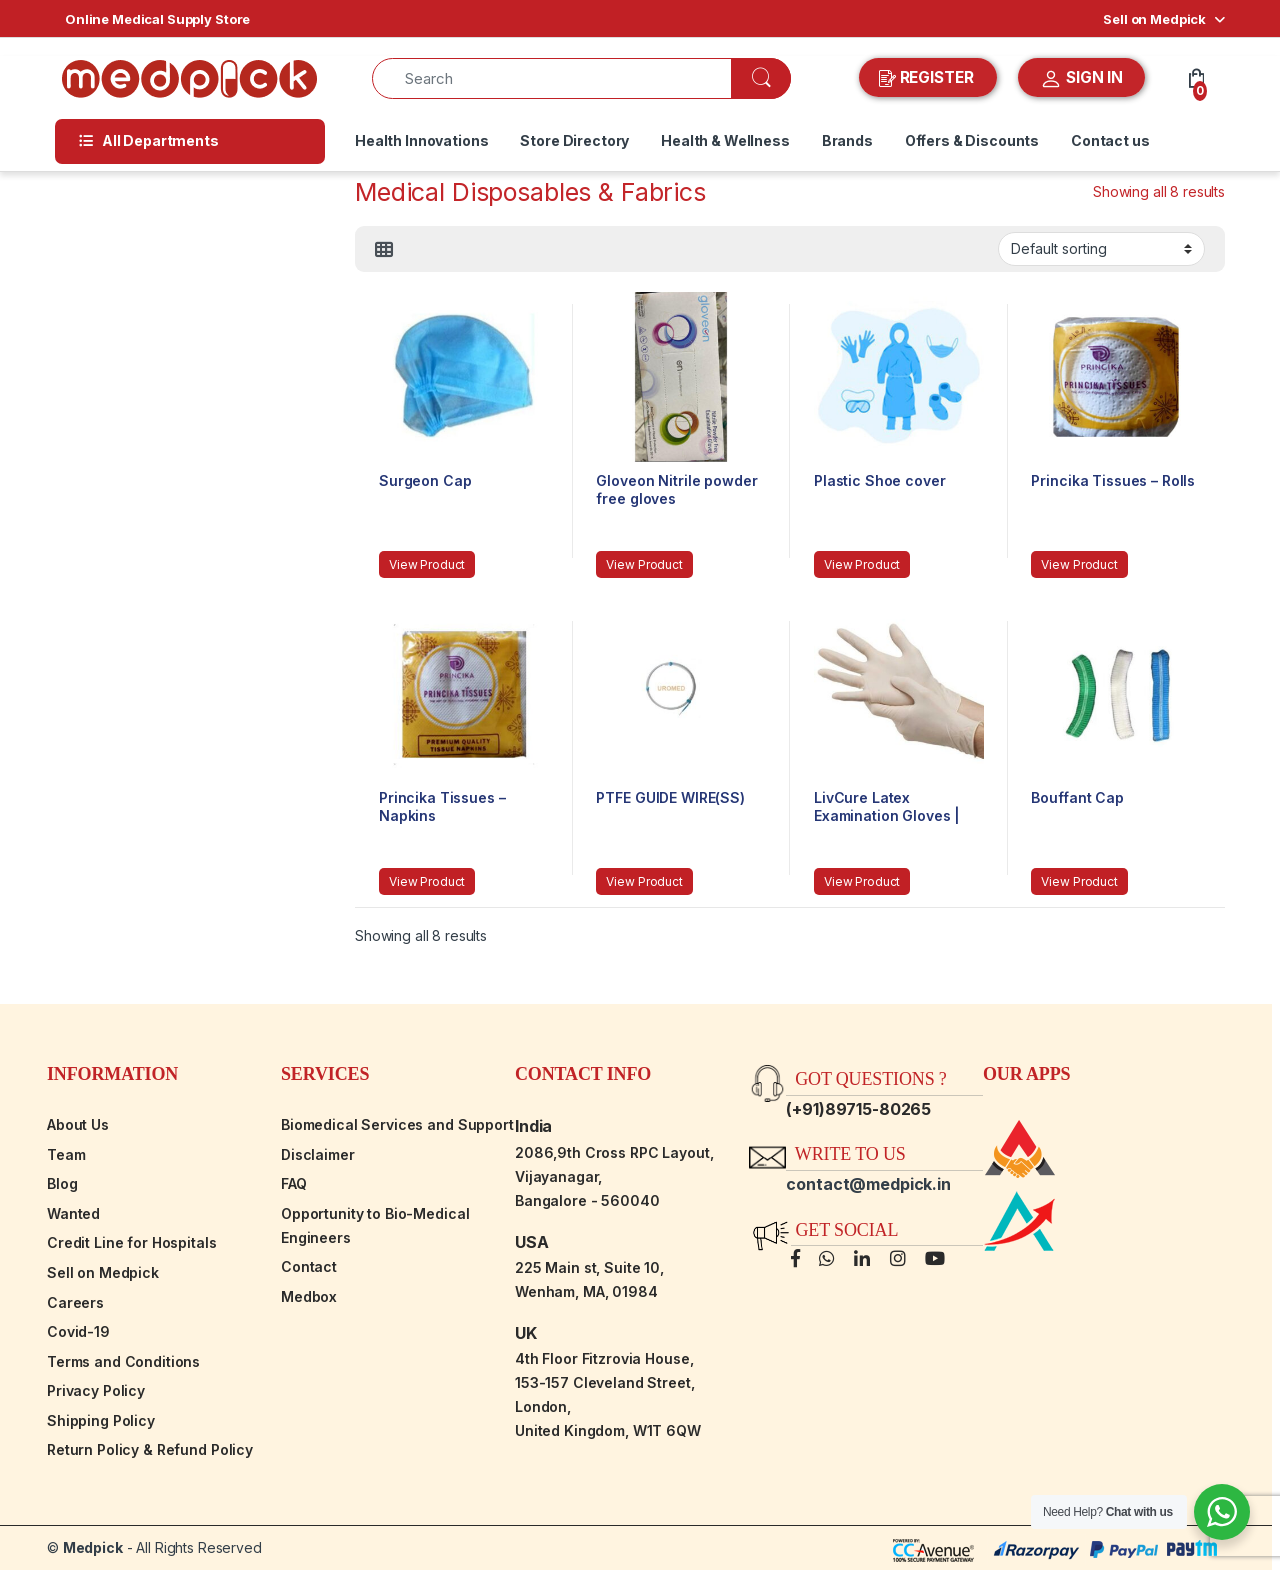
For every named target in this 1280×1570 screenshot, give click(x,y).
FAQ (294, 1183)
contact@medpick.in (868, 1184)
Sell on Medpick (1154, 19)
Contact (309, 1266)
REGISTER (928, 78)
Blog (62, 1183)
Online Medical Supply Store (157, 19)
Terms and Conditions (123, 1361)
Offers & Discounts (972, 140)
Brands (847, 140)
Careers (75, 1302)
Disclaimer (318, 1154)
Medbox (309, 1296)
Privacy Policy (96, 1390)
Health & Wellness (725, 140)
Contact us (1110, 140)
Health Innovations (421, 140)
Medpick (93, 1547)
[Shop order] (1101, 249)
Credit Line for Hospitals (132, 1242)
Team (66, 1154)
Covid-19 (78, 1331)
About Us (78, 1124)
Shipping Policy (101, 1420)
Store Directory (574, 140)
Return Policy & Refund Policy (150, 1449)
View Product (427, 564)
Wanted (73, 1213)
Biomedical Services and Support (397, 1124)
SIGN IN (1081, 79)
